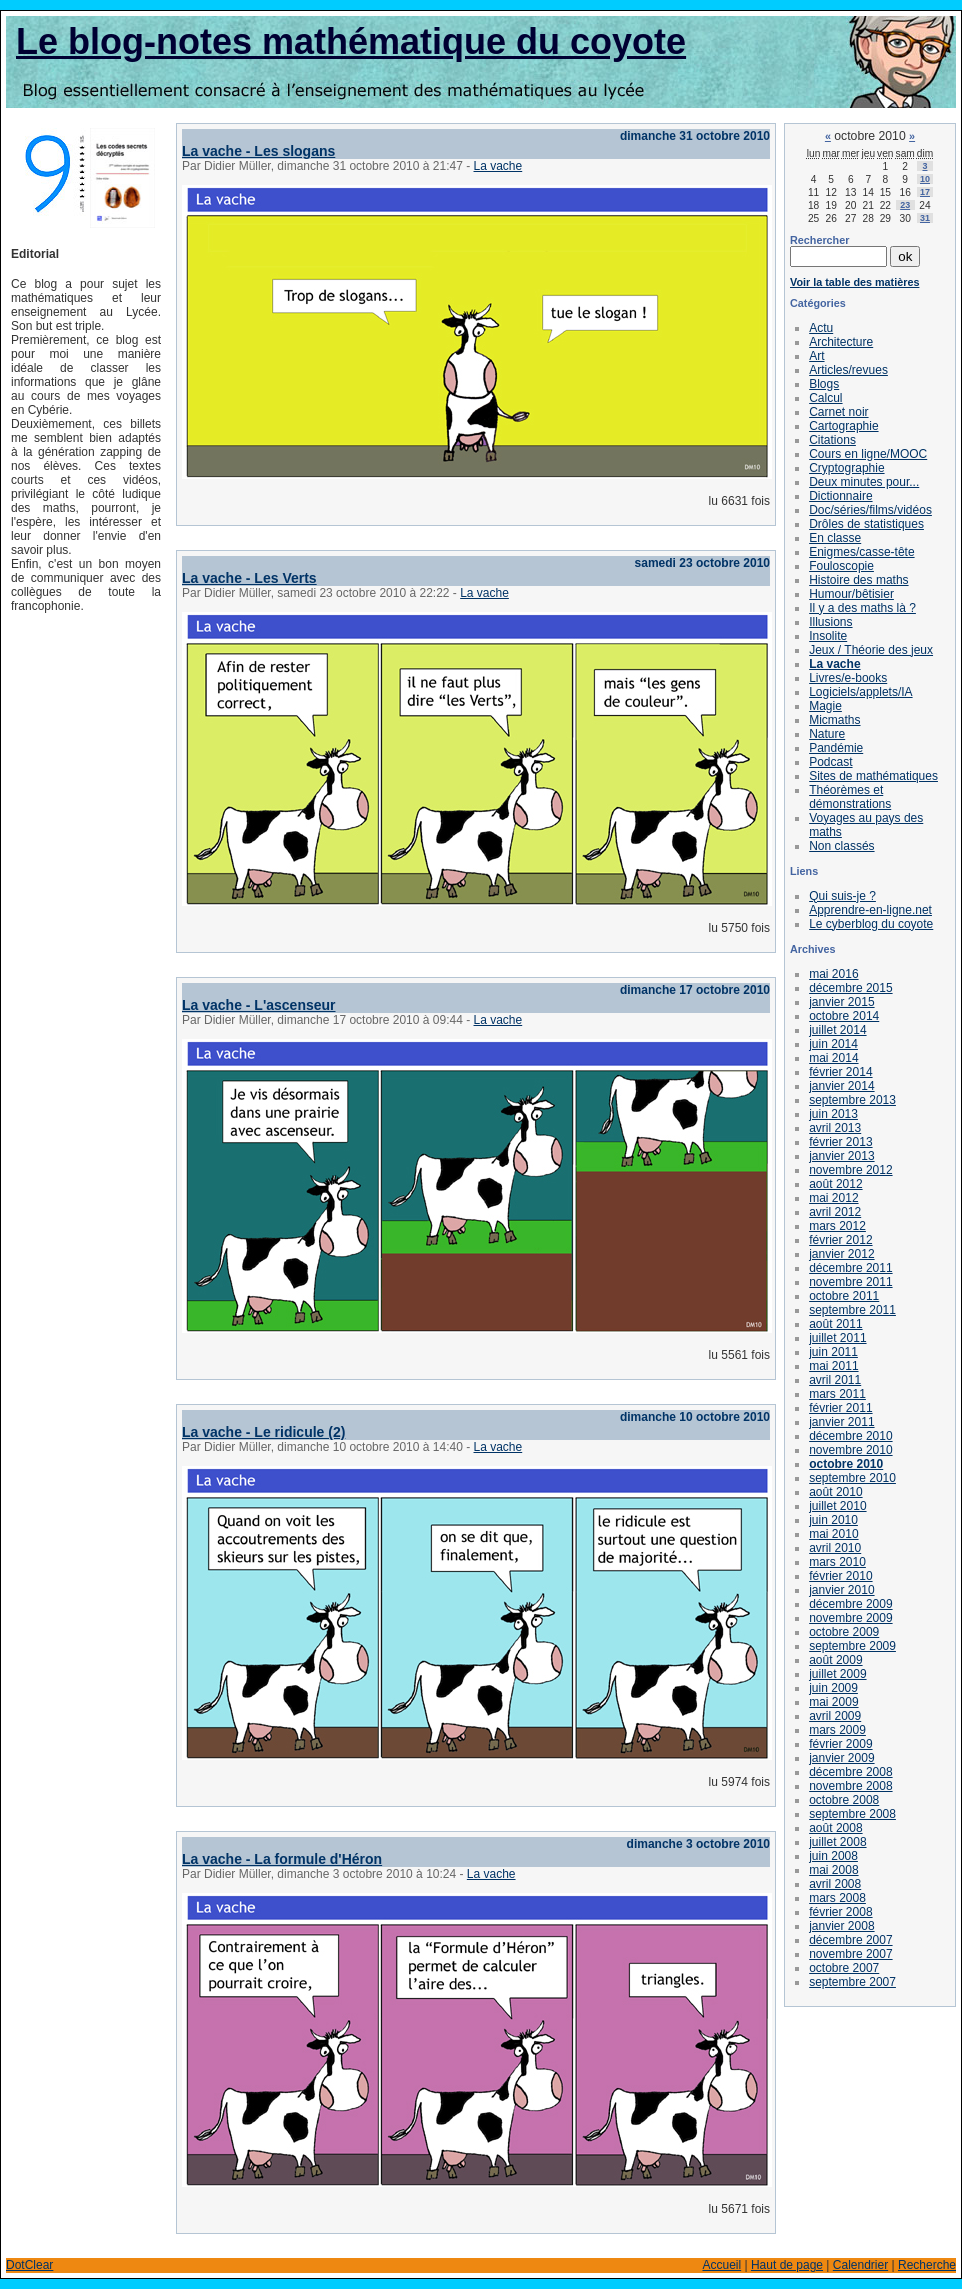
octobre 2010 (846, 1464)
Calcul (825, 398)
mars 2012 (837, 1226)
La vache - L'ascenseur (259, 1005)
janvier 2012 (841, 1254)
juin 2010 (833, 1520)
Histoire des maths (858, 580)
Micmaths (834, 720)
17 (925, 192)
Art (816, 356)
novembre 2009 (850, 1618)
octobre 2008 (844, 1800)
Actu (821, 328)
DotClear (29, 2265)
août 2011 (835, 1324)
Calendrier (860, 2265)
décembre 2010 (850, 1436)
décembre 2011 (850, 1268)
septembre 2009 (852, 1646)
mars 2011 (837, 1394)
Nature (827, 734)
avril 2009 (835, 1716)
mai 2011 (833, 1366)
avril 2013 (835, 1128)
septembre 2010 (852, 1478)
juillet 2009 (837, 1674)
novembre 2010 (850, 1450)
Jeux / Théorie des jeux (871, 650)
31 (925, 218)
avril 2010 (835, 1548)
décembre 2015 (850, 988)
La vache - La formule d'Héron (282, 1859)
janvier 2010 (841, 1590)
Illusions (830, 622)
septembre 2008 (852, 1814)
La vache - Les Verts (249, 578)
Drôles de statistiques (866, 524)
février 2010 (840, 1576)
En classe (835, 538)
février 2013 (840, 1142)
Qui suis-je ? (842, 896)
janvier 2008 (841, 1926)
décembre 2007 (850, 1940)
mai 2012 (833, 1198)
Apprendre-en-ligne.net (870, 910)
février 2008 (840, 1912)
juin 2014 (833, 1044)
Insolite (828, 636)
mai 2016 (833, 974)
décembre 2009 (850, 1604)
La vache (498, 166)
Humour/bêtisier (851, 594)
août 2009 (835, 1660)
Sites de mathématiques (873, 776)
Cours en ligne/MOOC (868, 454)
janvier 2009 (841, 1758)
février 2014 (840, 1072)
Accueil (721, 2265)
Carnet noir (838, 412)
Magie (825, 706)
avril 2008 (835, 1884)
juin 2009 (833, 1688)
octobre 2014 (844, 1016)
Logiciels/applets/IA (860, 692)
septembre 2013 (852, 1100)
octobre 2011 (844, 1296)
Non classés (841, 846)
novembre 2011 (850, 1282)
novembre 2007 (850, 1954)
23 (905, 205)
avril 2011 (835, 1380)
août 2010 (835, 1492)
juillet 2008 (837, 1842)
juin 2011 (833, 1352)
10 (925, 179)
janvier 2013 (841, 1156)
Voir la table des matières (854, 282)
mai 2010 (833, 1534)
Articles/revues (848, 370)
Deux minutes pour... (864, 482)
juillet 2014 (837, 1030)
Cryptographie (846, 468)
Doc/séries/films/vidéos (870, 510)
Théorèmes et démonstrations (850, 797)
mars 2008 (837, 1898)
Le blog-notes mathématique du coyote (351, 41)
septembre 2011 (852, 1310)
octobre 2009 (844, 1632)
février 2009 (840, 1744)
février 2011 (840, 1408)
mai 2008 (833, 1870)
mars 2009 (837, 1730)
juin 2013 (833, 1114)
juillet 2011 (837, 1338)
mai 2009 (833, 1702)
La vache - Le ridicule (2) (263, 1432)
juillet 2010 (837, 1506)
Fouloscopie (841, 566)
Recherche (927, 2265)
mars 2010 (837, 1562)
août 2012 (835, 1184)
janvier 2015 (841, 1002)
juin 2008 (833, 1856)
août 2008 (835, 1828)
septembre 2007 (852, 1982)
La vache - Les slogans (258, 151)
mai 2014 (833, 1058)
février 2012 (840, 1240)
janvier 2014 (841, 1086)
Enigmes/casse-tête (861, 552)
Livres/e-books (848, 678)
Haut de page (787, 2265)
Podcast (830, 762)
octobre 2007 (844, 1968)
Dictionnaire (840, 496)
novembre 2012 (850, 1170)
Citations (832, 440)
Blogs (824, 384)
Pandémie (836, 748)
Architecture (841, 342)
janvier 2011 (841, 1422)
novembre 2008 (850, 1786)
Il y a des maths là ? (862, 608)
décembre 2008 (850, 1772)
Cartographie (843, 426)
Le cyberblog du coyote (871, 924)
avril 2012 (835, 1212)
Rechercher (819, 240)
